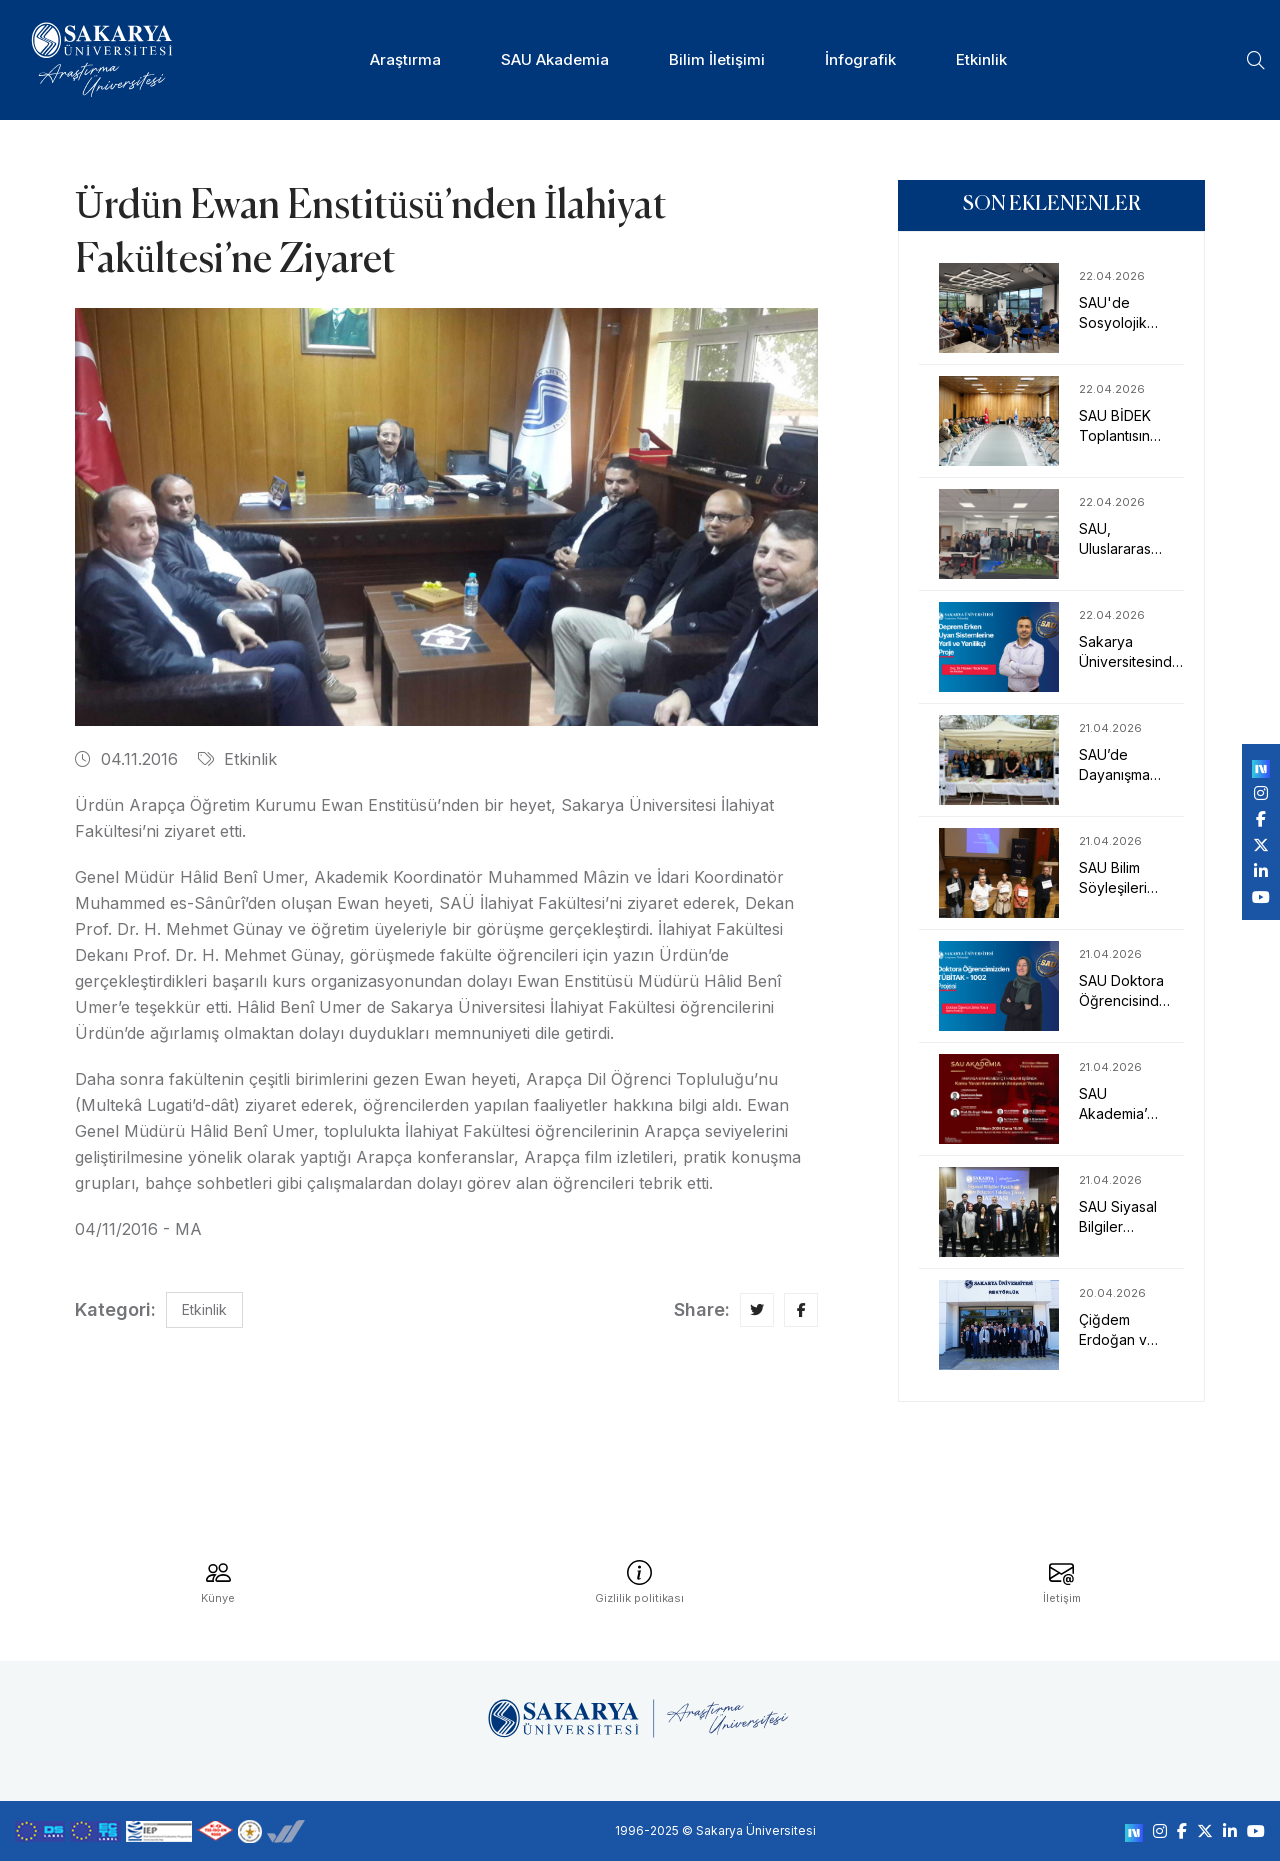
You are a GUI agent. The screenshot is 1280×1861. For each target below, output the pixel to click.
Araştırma (405, 59)
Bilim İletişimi (717, 59)
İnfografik (860, 59)
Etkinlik (981, 59)
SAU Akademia (555, 59)
